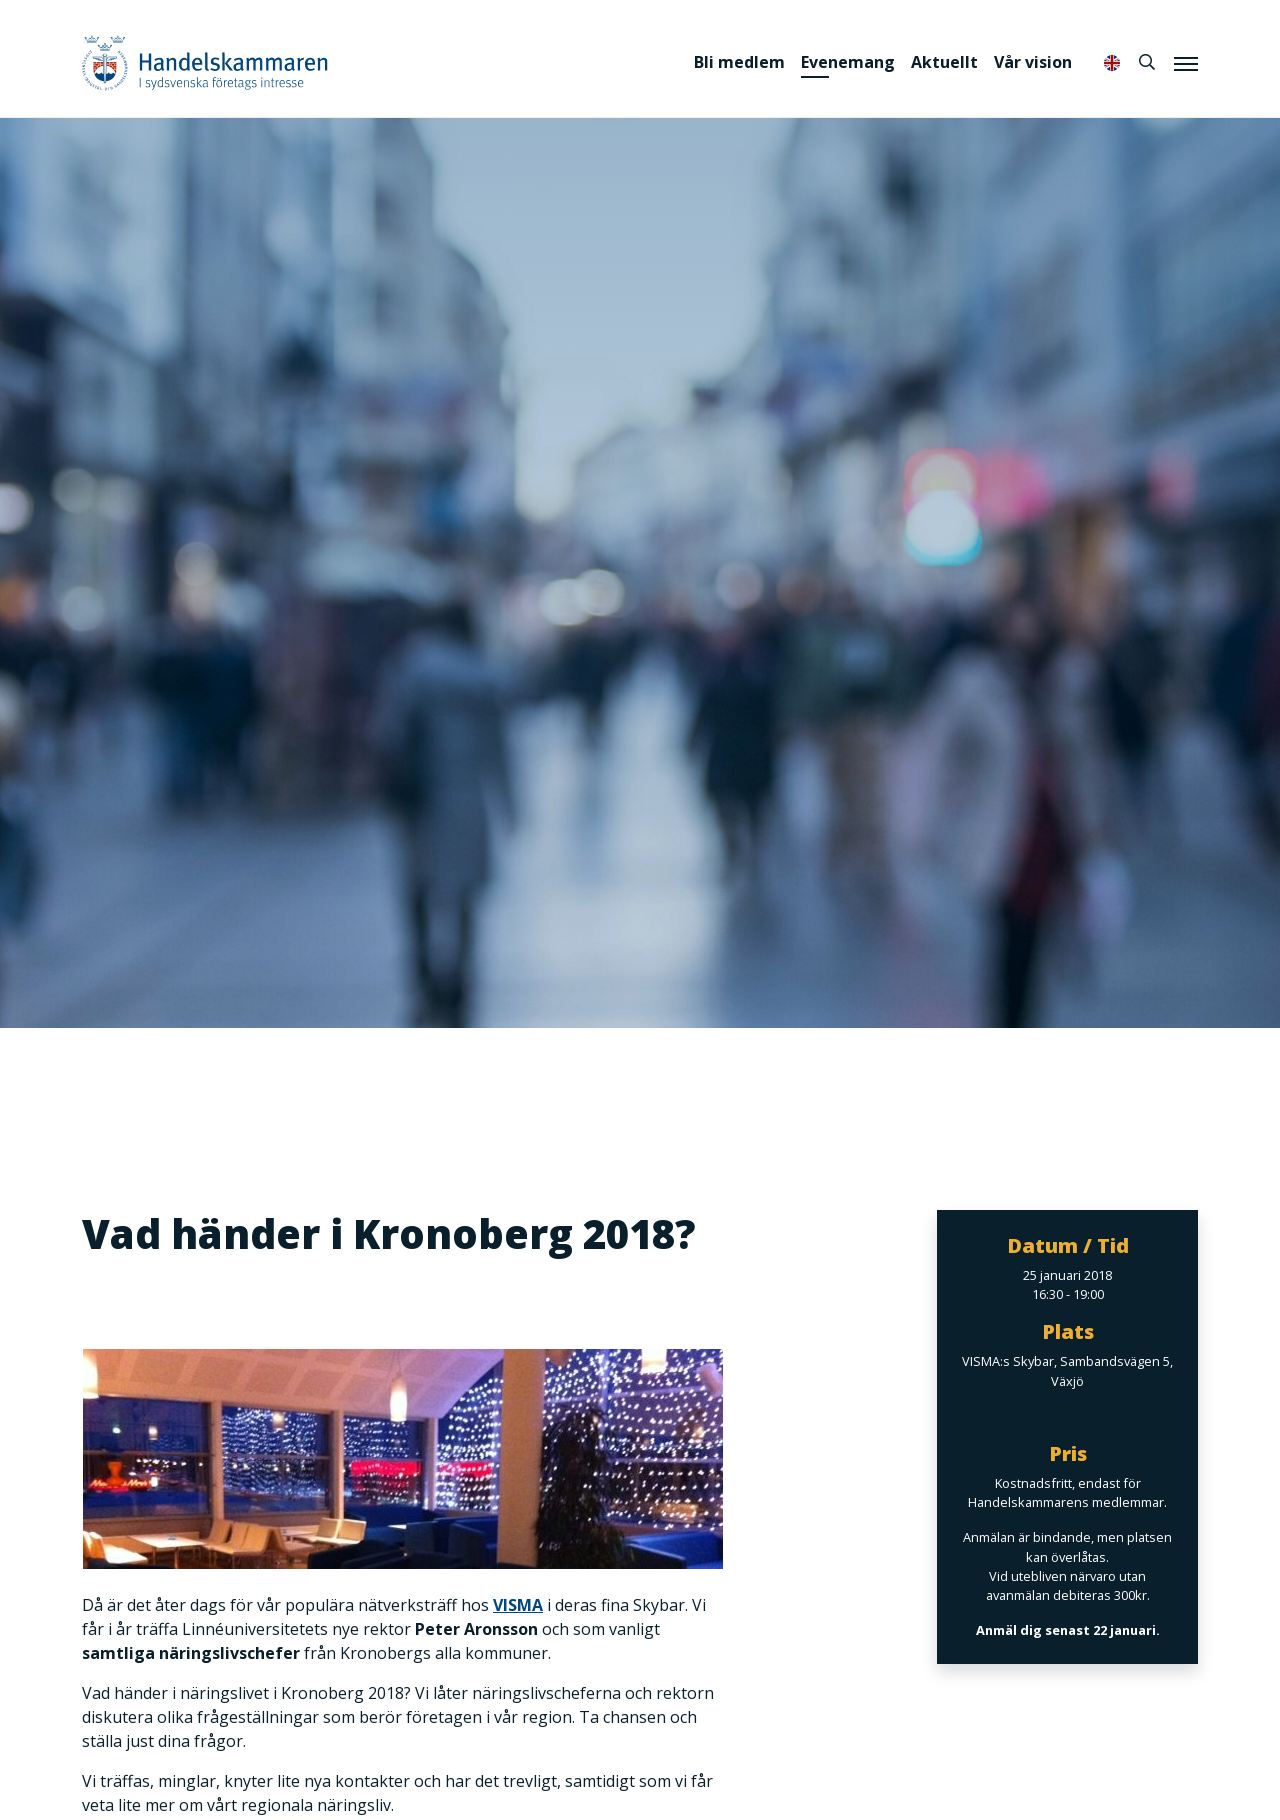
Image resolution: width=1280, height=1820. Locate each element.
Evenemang (848, 62)
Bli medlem (739, 62)
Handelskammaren (205, 62)
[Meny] (1186, 63)
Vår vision (1033, 62)
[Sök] (1147, 62)
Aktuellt (944, 62)
